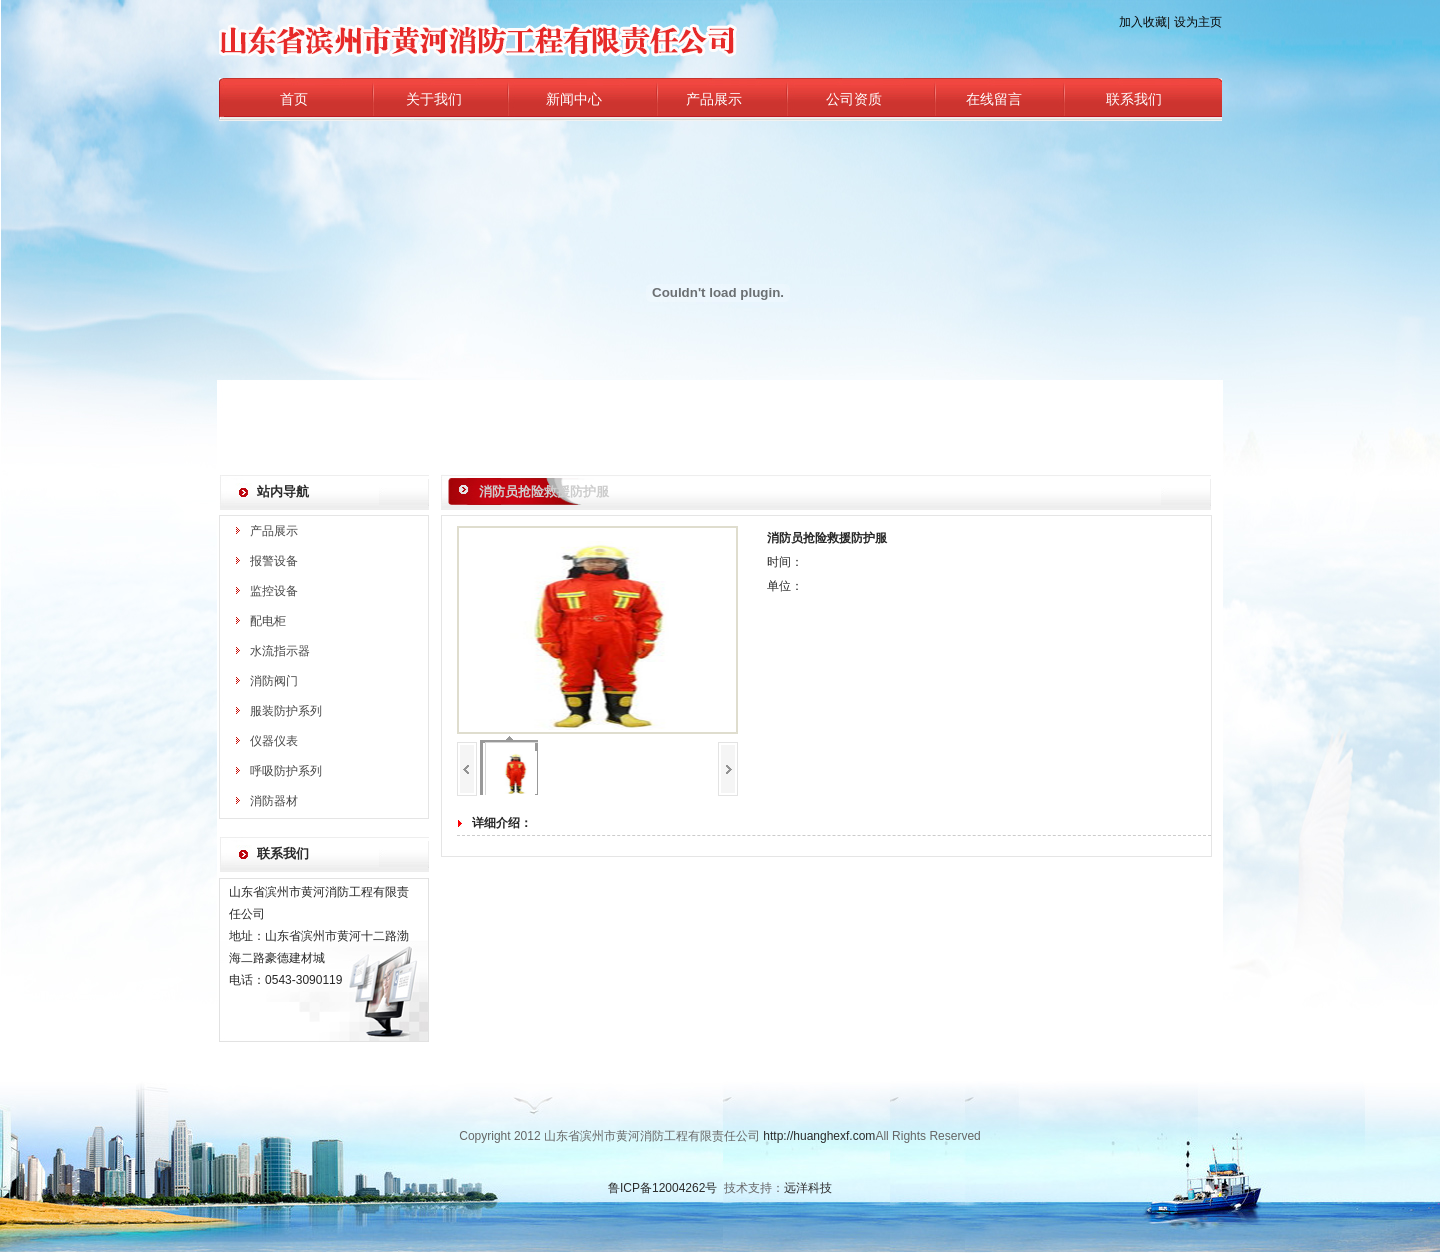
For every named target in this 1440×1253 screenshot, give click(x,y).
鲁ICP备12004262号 (662, 1188)
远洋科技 (808, 1188)
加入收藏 (1143, 22)
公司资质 (854, 99)
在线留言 (994, 99)
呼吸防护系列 (286, 771)
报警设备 (274, 561)
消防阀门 (274, 681)
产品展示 (714, 99)
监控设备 (274, 591)
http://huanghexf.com (819, 1136)
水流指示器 (280, 651)
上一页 (467, 769)
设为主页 (1198, 22)
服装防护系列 (286, 711)
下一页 (728, 769)
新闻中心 (574, 99)
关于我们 (434, 99)
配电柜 (268, 621)
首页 (294, 99)
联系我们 (1134, 99)
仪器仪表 (274, 741)
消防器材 (274, 801)
